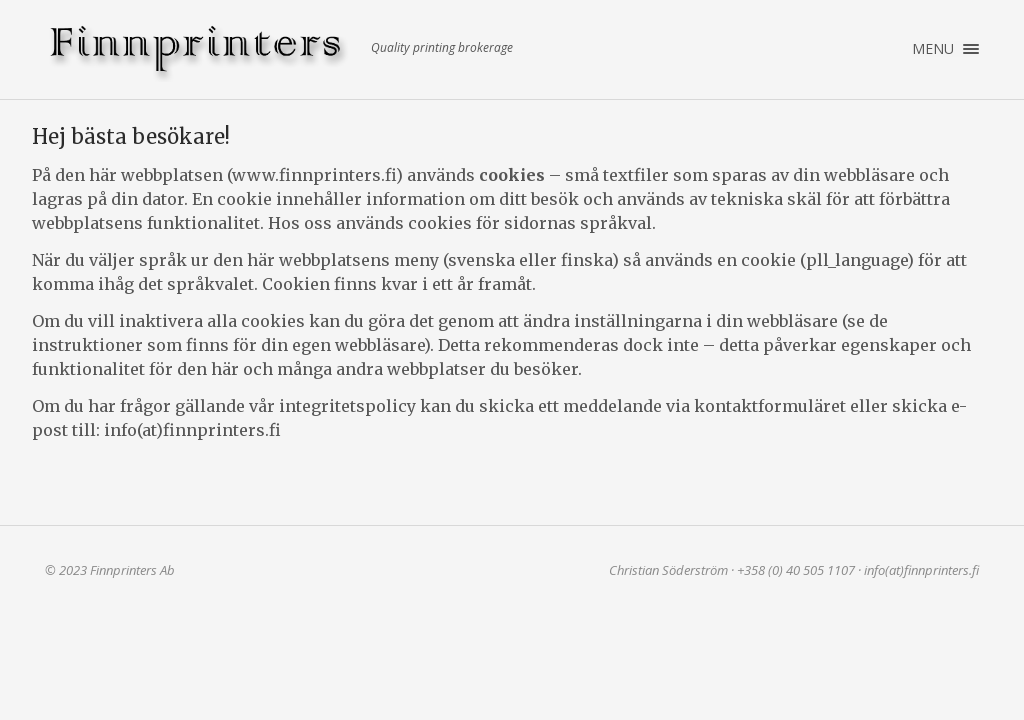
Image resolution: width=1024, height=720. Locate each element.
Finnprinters (200, 52)
